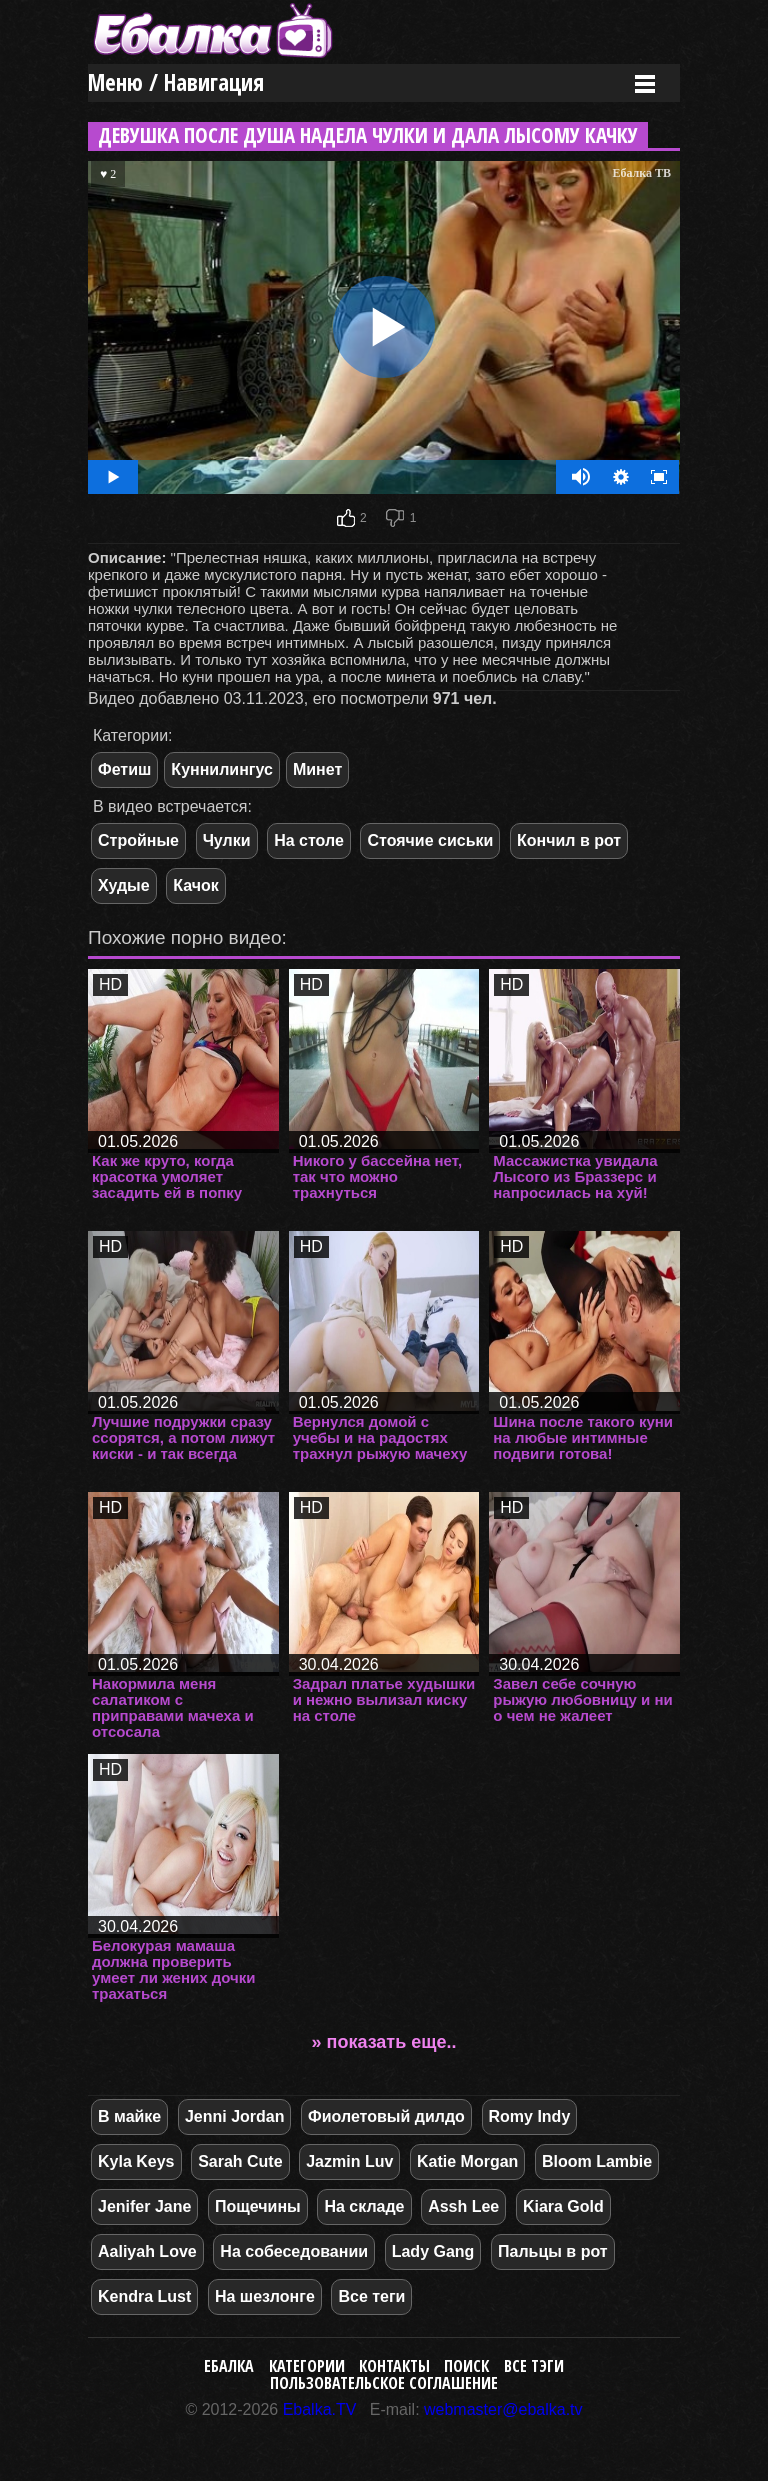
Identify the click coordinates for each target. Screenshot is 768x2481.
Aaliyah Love (147, 2251)
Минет (317, 769)
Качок (196, 885)
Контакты (394, 2366)
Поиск (466, 2366)
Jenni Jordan (235, 2116)
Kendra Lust (144, 2296)
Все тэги (534, 2366)
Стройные (138, 840)
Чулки (227, 840)
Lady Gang (433, 2251)
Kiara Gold (563, 2206)
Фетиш (124, 769)
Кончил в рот (569, 840)
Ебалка (229, 2366)
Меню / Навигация (176, 82)
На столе (309, 840)
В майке (129, 2116)
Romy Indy (530, 2116)
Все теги (371, 2296)
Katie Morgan (467, 2161)
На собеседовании (294, 2251)
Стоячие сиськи (430, 840)
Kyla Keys (136, 2161)
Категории (307, 2366)
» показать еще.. (384, 2042)
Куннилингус (222, 769)
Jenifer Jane (144, 2206)
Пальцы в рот (553, 2251)
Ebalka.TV (320, 2409)
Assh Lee (463, 2206)
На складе (364, 2206)
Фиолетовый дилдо (386, 2116)
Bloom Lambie (597, 2161)
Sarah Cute (240, 2161)
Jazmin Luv (349, 2161)
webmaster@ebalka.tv (503, 2409)
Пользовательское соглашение (384, 2383)
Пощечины (258, 2206)
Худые (124, 885)
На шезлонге (265, 2296)
